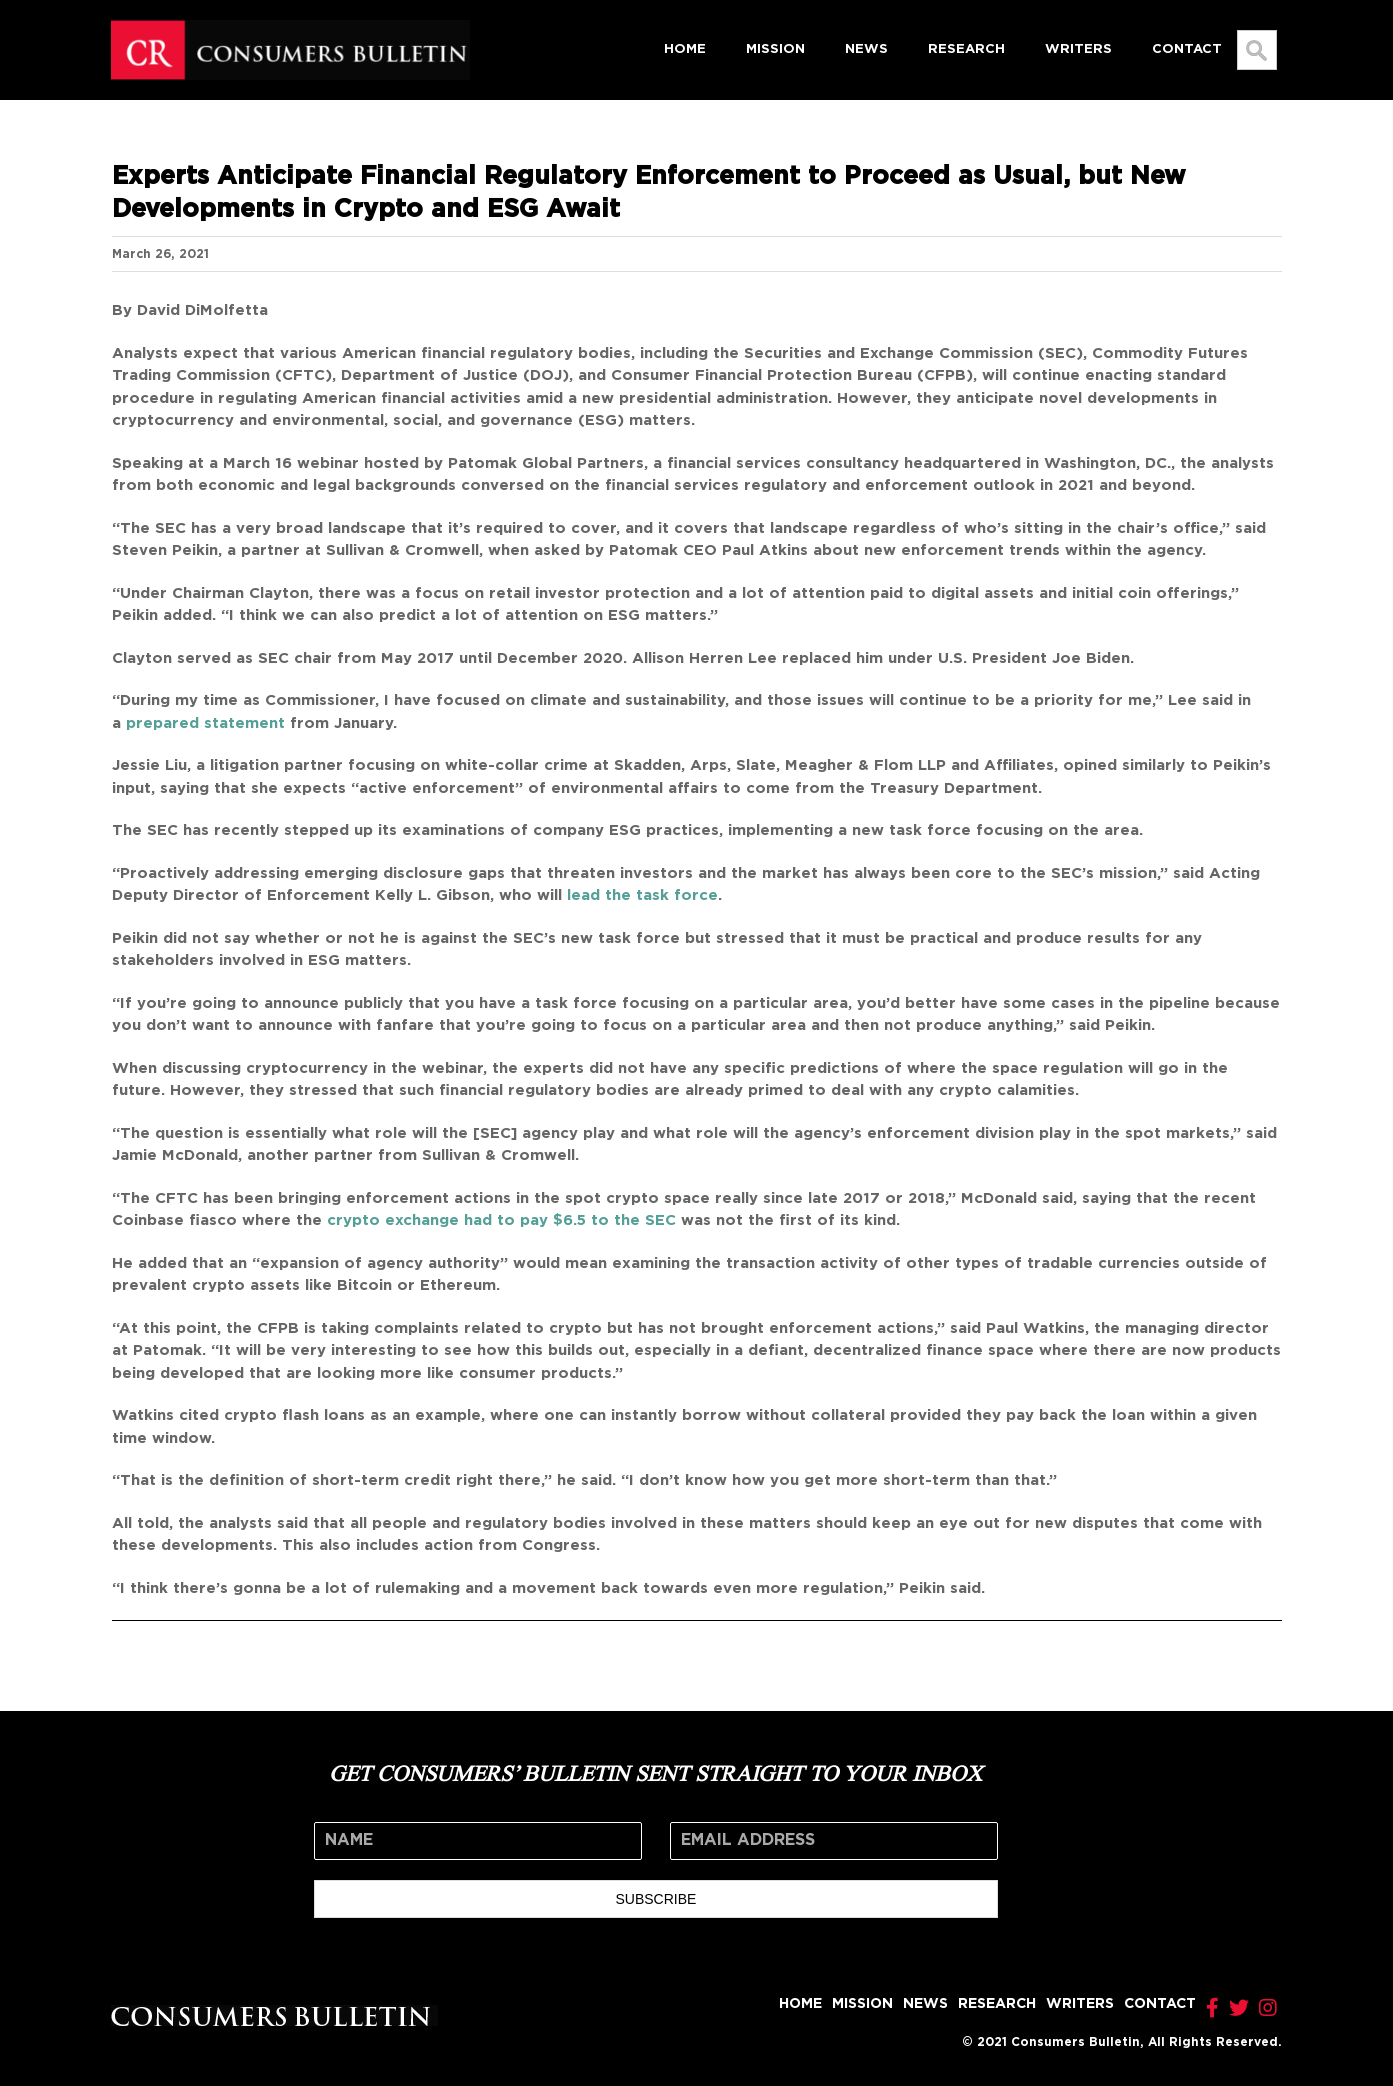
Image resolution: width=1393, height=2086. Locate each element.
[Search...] (1257, 50)
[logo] (290, 27)
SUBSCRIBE (655, 1899)
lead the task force (642, 895)
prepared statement (205, 723)
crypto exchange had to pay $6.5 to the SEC (501, 1220)
